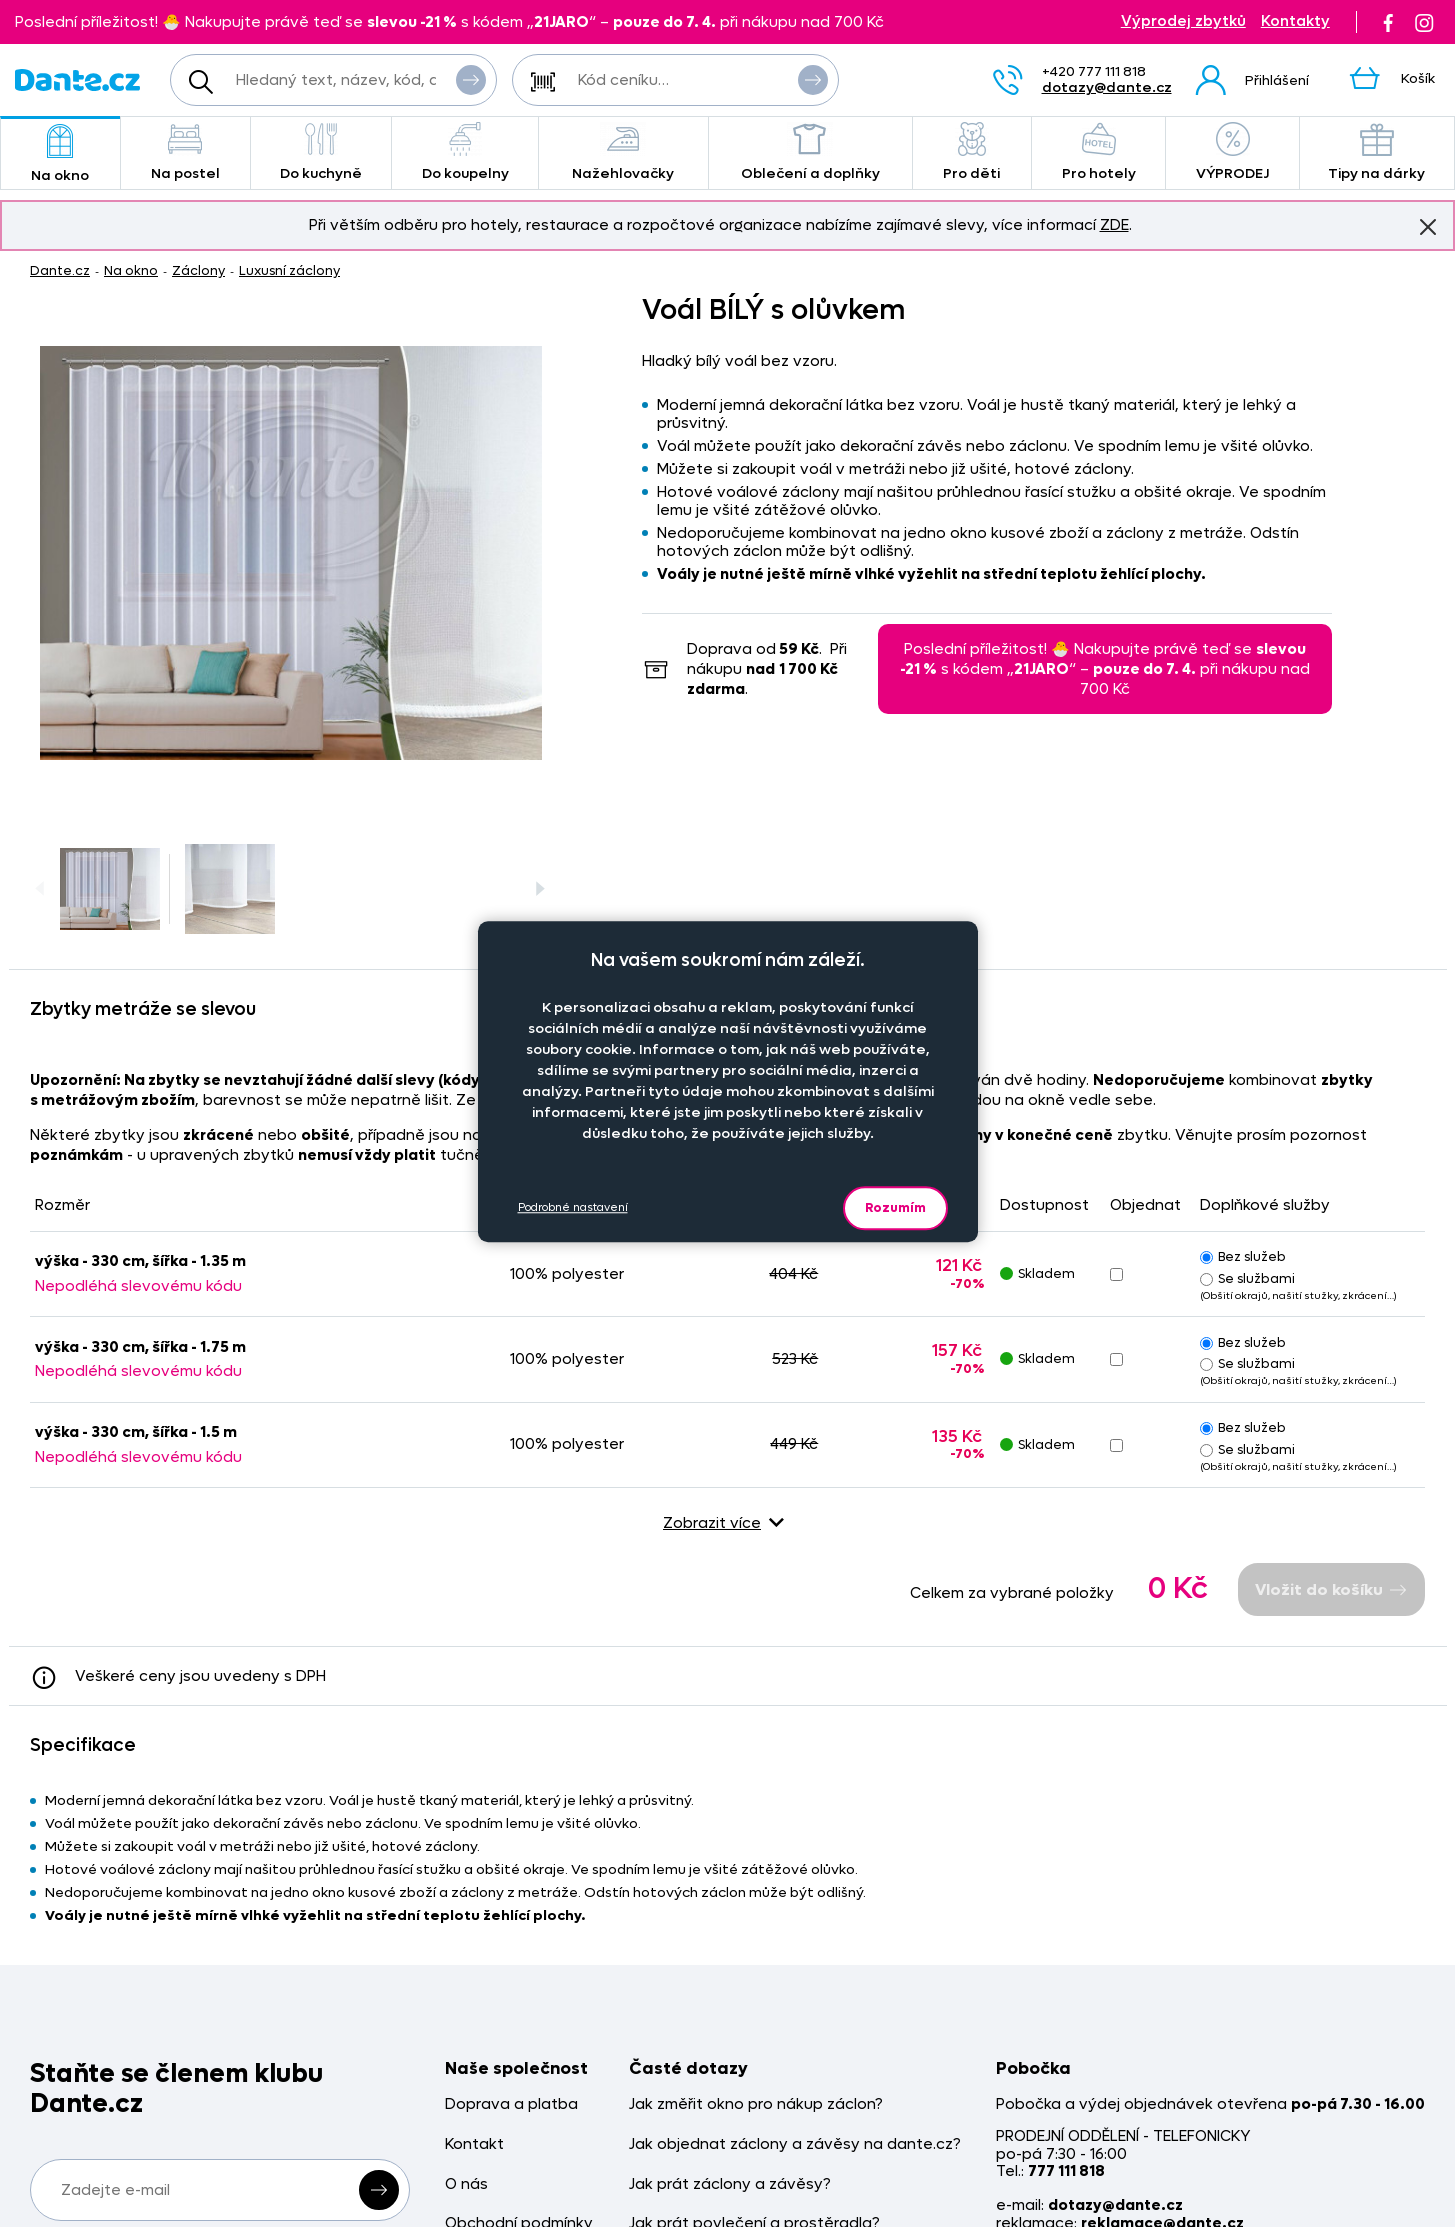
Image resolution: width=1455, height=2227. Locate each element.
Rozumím (895, 1207)
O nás (466, 2184)
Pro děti (972, 152)
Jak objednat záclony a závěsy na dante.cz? (795, 2144)
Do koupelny (464, 152)
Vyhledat (471, 79)
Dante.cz (60, 270)
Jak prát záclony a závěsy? (730, 2184)
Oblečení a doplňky (810, 152)
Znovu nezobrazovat (1428, 226)
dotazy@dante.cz (1107, 87)
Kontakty (1295, 21)
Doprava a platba (511, 2104)
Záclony (198, 270)
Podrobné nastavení (573, 1207)
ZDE (1114, 225)
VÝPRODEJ (1232, 152)
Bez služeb (1243, 1256)
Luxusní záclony (289, 270)
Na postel (185, 152)
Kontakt (474, 2144)
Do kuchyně (321, 152)
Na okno (60, 154)
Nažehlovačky (623, 152)
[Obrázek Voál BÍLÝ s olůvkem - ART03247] (291, 553)
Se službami (1247, 1278)
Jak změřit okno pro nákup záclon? (756, 2104)
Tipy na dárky (1377, 152)
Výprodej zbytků (1183, 21)
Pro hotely (1098, 152)
